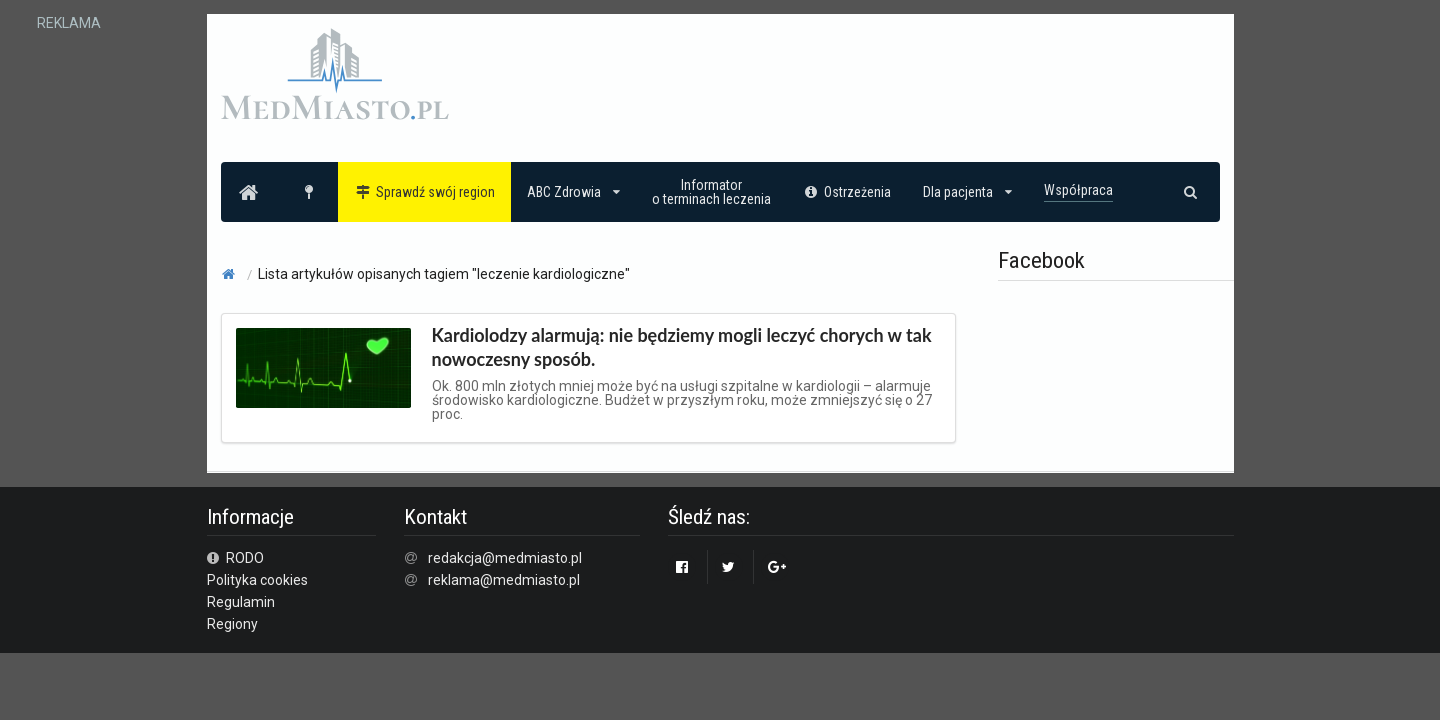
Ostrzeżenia (847, 192)
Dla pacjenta (967, 192)
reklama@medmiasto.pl (504, 580)
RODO (236, 558)
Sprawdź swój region (424, 192)
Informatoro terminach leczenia (711, 192)
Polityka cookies (257, 580)
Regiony (232, 624)
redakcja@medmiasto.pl (505, 558)
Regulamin (241, 602)
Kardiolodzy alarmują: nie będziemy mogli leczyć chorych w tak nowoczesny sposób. (682, 347)
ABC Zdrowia (573, 192)
